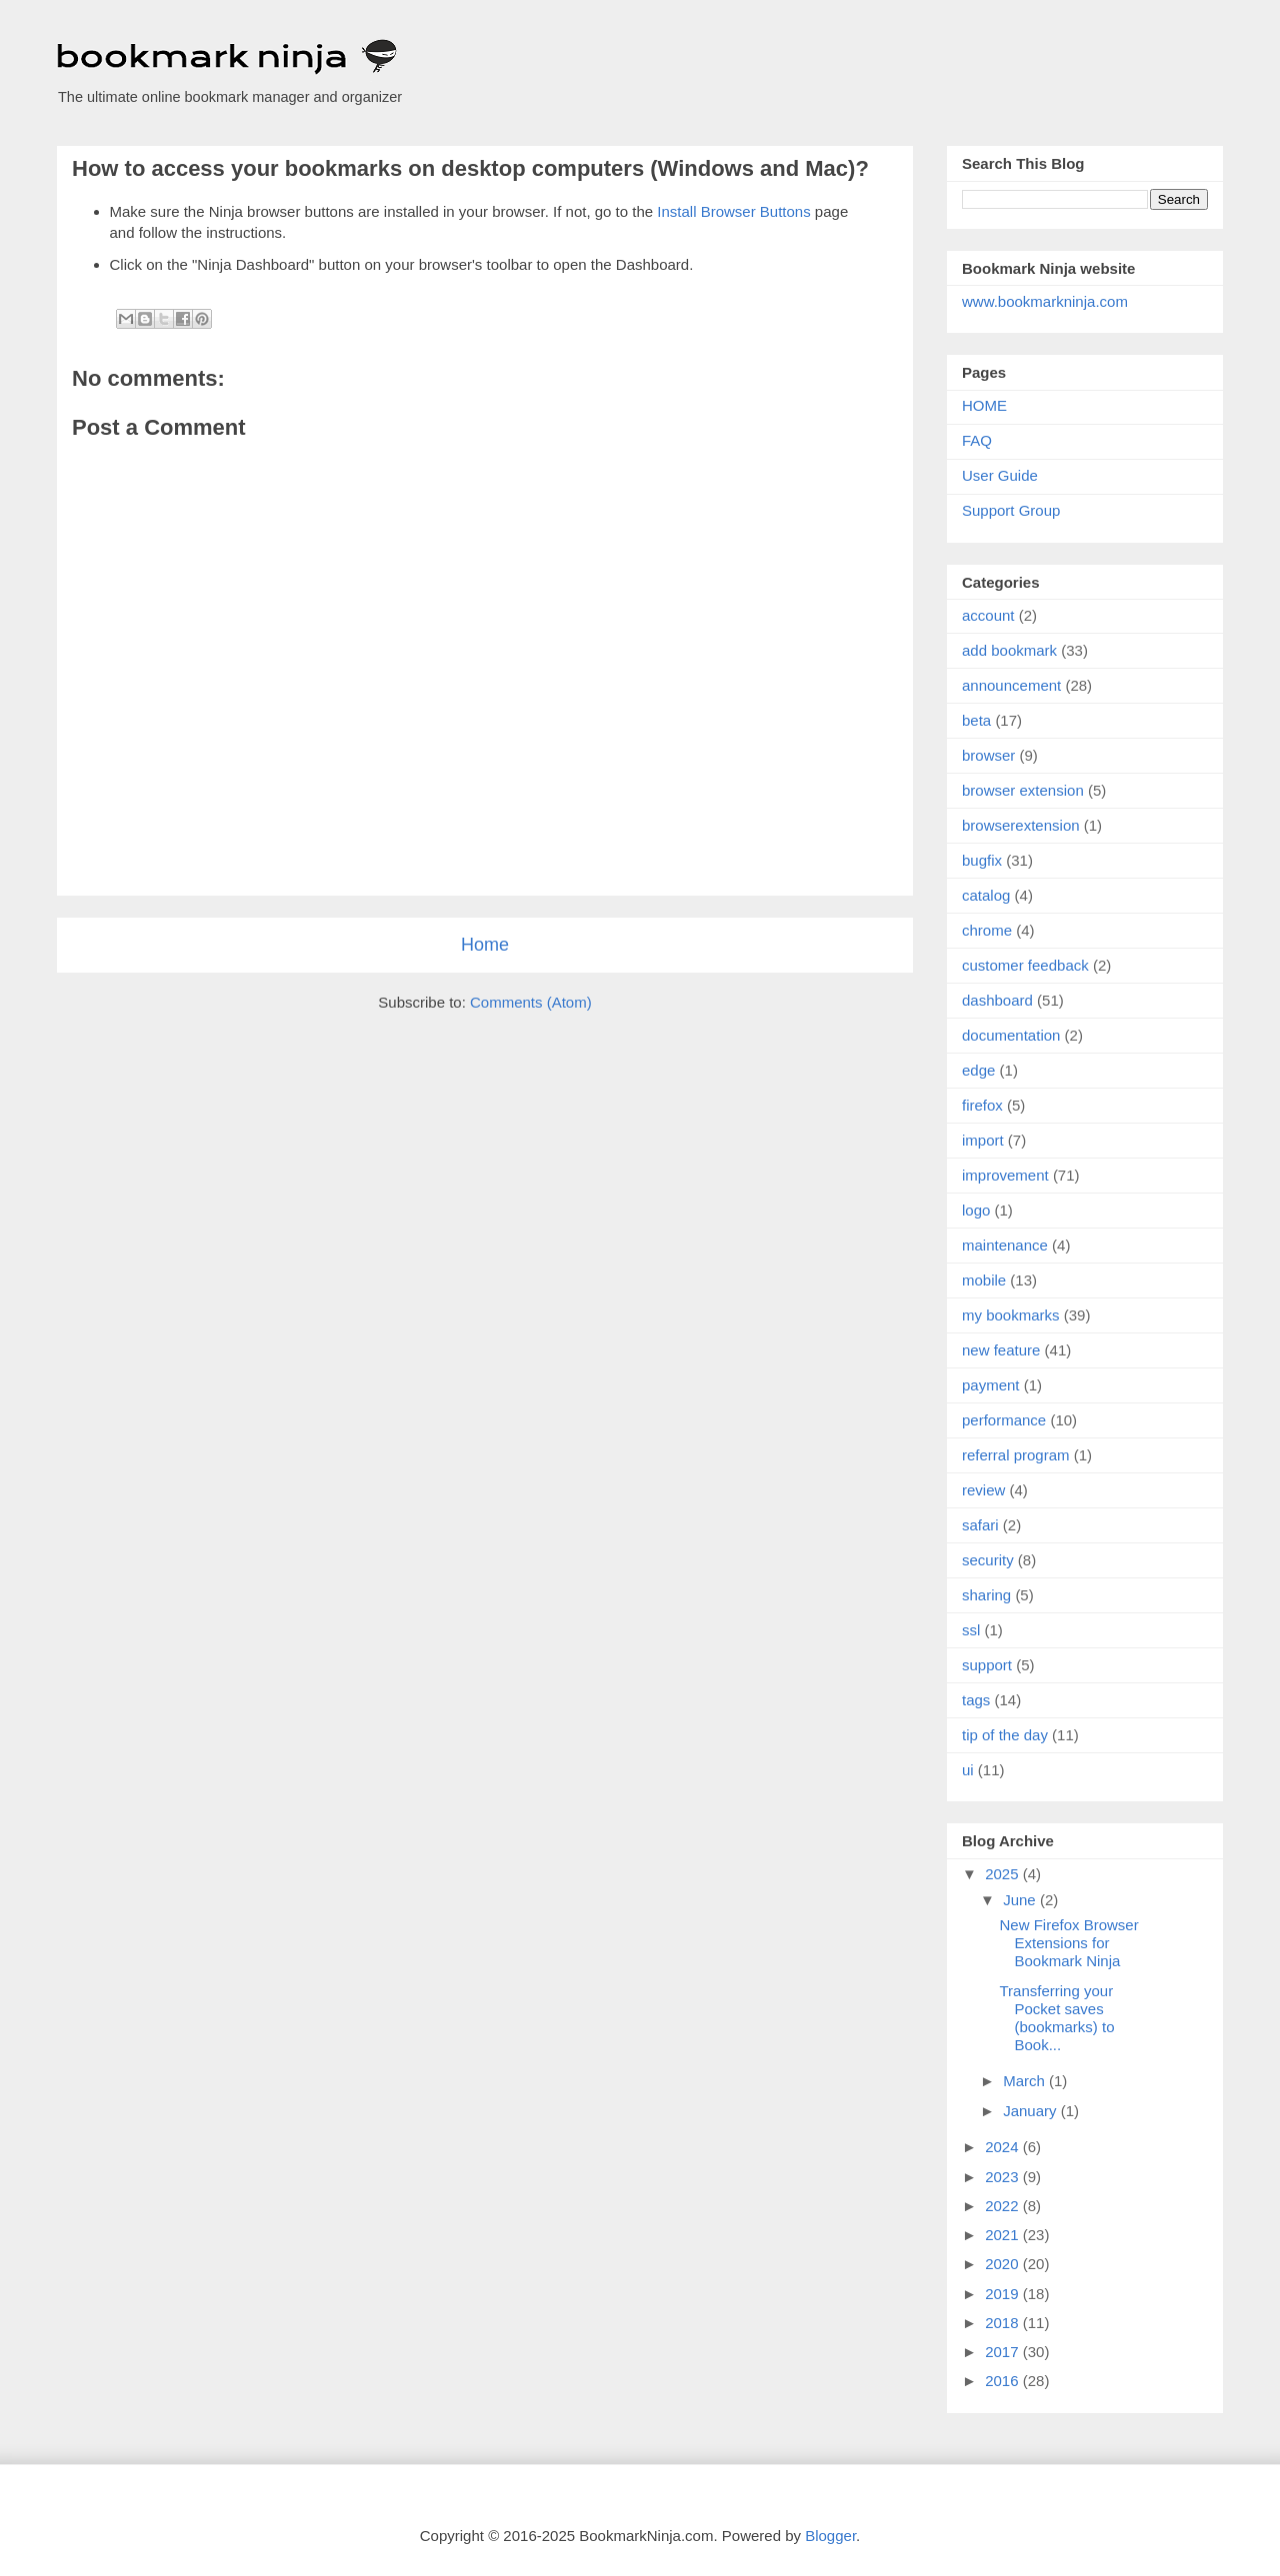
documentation (1011, 1035)
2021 (1004, 2234)
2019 (1004, 2293)
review (983, 1489)
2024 (1004, 2146)
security (988, 1559)
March (1026, 2080)
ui (968, 1769)
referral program (1016, 1454)
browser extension (1023, 790)
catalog (986, 895)
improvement (1005, 1175)
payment (991, 1384)
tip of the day (1005, 1734)
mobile (984, 1280)
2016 (1004, 2380)
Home (485, 945)
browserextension (1021, 825)
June (1021, 1899)
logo (976, 1210)
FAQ (977, 440)
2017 (1004, 2351)
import (983, 1140)
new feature (1001, 1349)
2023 (1004, 2176)
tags (976, 1699)
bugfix (982, 860)
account (988, 615)
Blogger (830, 2535)
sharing (986, 1594)
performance (1004, 1419)
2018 (1004, 2322)
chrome (987, 930)
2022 (1004, 2205)
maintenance (1005, 1245)
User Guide (1000, 475)
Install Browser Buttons (733, 211)
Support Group (1011, 510)
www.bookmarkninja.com (1045, 301)
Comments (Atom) (531, 1002)
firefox (982, 1105)
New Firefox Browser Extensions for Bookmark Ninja (1069, 1942)
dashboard (997, 1000)
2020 (1004, 2263)
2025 (1004, 1873)
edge (978, 1070)
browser (988, 755)
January (1032, 2110)
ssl (971, 1629)
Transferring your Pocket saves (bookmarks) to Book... (1057, 2017)
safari (980, 1524)
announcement (1011, 685)
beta (976, 720)
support (987, 1664)
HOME (984, 405)
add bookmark (1009, 650)
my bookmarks (1011, 1314)
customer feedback (1025, 965)
